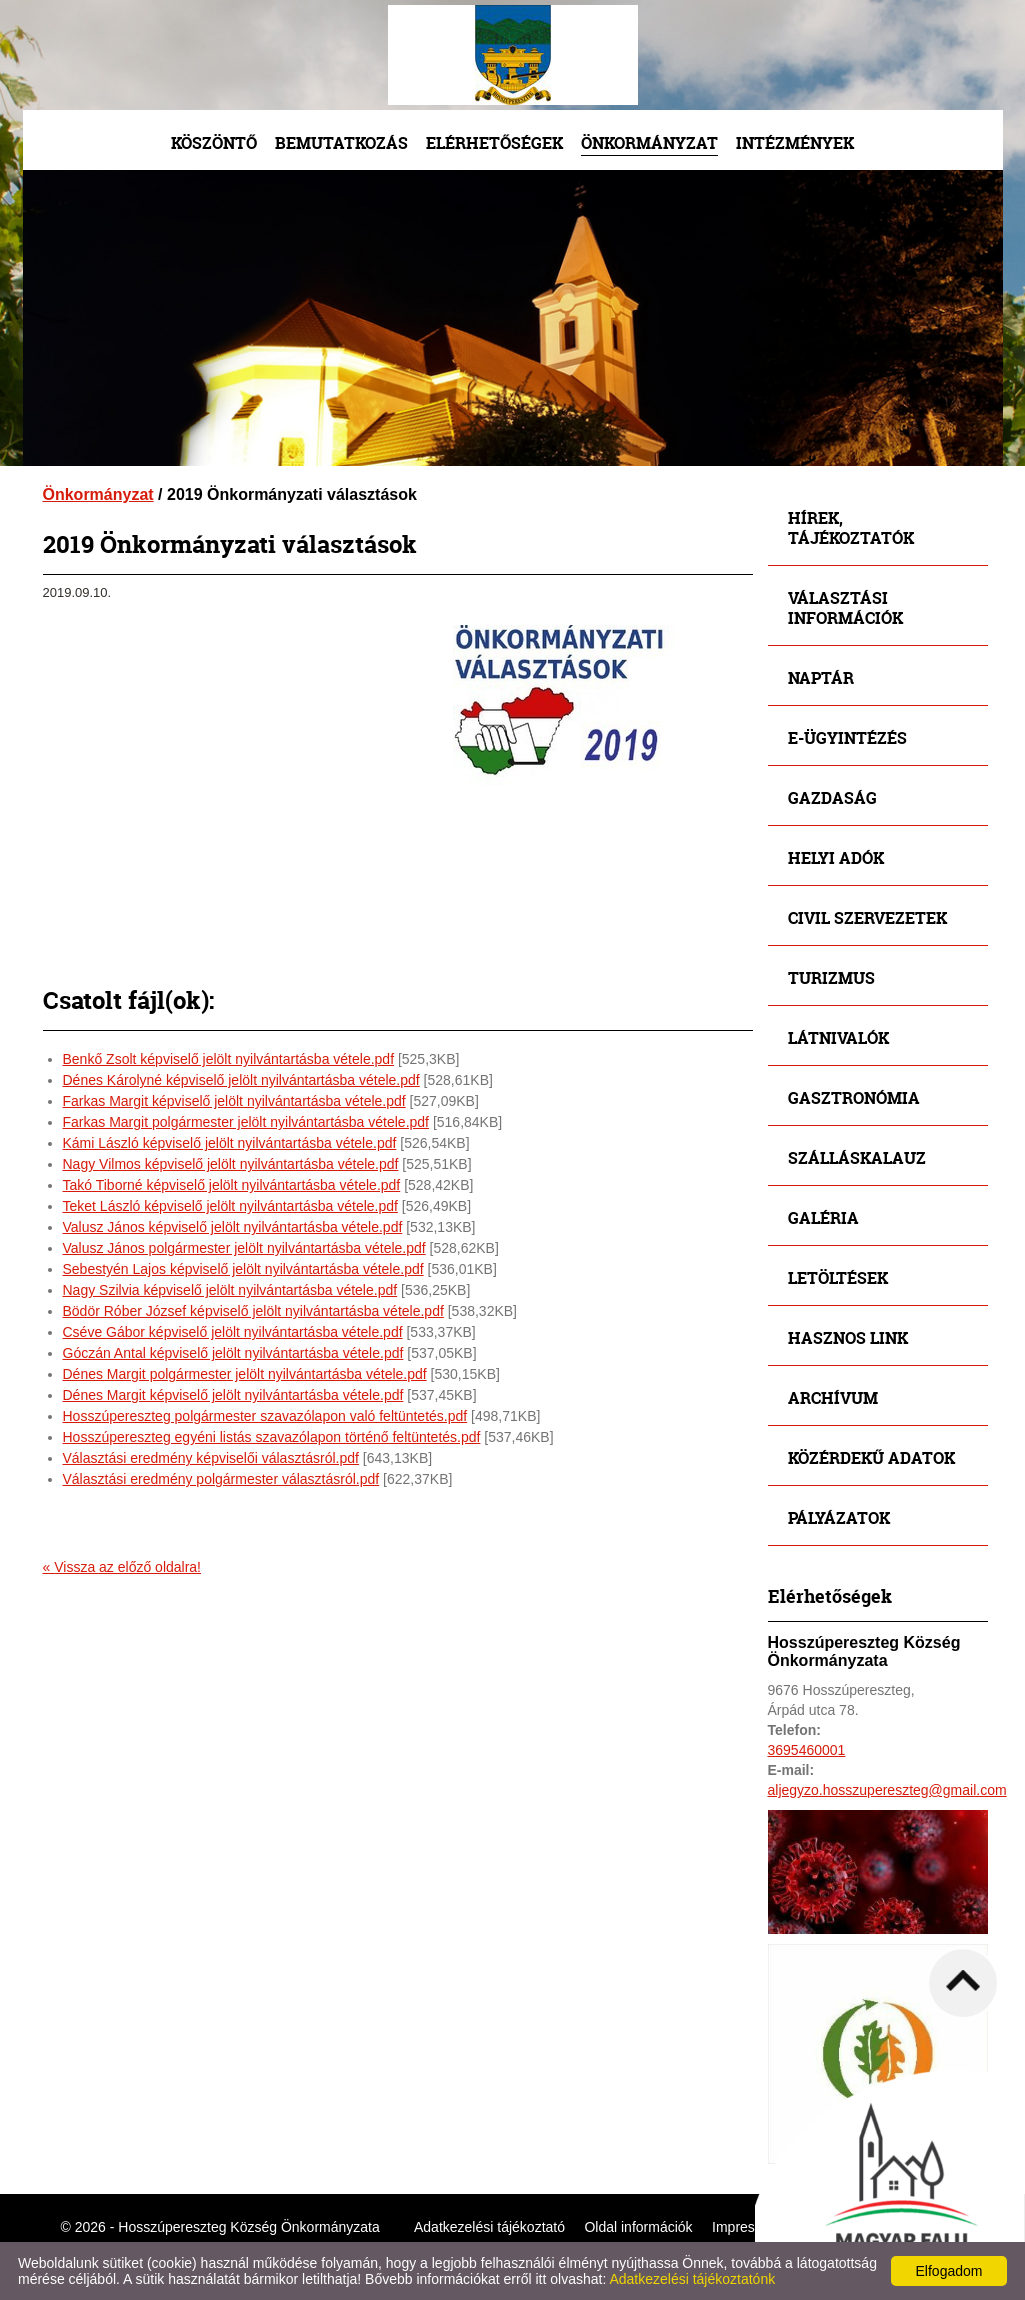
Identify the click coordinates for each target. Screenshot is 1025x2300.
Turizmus (831, 977)
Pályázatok (839, 1517)
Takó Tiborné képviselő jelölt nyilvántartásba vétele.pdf (232, 1185)
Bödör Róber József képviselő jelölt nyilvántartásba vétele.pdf (253, 1311)
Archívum (833, 1397)
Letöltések (838, 1277)
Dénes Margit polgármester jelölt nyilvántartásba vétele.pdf (245, 1374)
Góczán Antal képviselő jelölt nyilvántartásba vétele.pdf (233, 1353)
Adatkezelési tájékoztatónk (692, 2279)
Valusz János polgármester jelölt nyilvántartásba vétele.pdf (244, 1248)
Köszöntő (214, 142)
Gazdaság (832, 797)
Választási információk (845, 607)
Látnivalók (838, 1037)
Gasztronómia (854, 1097)
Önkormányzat (649, 142)
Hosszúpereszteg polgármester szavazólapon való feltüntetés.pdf (265, 1416)
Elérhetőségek (494, 142)
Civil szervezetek (867, 917)
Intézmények (795, 142)
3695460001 (807, 1750)
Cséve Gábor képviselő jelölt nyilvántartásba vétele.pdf (233, 1332)
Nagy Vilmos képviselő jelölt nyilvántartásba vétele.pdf (231, 1164)
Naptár (821, 677)
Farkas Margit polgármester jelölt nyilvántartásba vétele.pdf (246, 1122)
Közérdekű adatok (871, 1457)
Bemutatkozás (341, 142)
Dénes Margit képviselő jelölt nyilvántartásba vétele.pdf (233, 1395)
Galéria (823, 1217)
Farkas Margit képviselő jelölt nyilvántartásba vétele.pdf (234, 1101)
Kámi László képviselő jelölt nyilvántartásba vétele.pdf (230, 1143)
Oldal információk (638, 2227)
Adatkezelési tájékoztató (489, 2227)
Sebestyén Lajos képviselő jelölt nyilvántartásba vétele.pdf (243, 1269)
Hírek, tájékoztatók (851, 527)
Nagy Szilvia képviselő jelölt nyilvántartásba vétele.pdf (230, 1290)
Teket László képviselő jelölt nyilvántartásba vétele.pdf (230, 1206)
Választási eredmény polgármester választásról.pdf (221, 1479)
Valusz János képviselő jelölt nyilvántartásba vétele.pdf (233, 1227)
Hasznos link (848, 1337)
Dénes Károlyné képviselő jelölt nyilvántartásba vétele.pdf (241, 1080)
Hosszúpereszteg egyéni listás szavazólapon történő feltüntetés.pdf (272, 1437)
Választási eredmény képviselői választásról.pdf (211, 1458)
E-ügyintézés (847, 737)
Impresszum (750, 2227)
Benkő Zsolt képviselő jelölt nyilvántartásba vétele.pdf (229, 1059)
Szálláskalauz (857, 1157)
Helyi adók (836, 857)
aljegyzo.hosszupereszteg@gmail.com (887, 1790)
